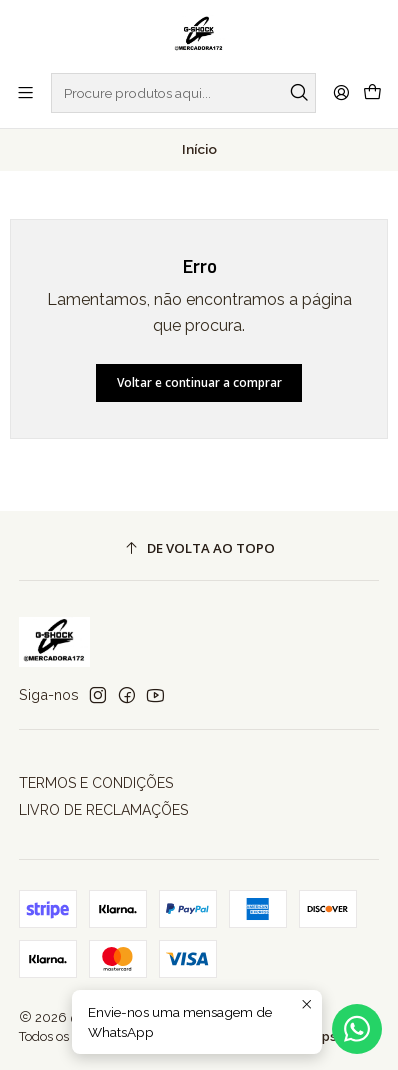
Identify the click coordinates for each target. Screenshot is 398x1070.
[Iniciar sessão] (341, 92)
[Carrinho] (372, 93)
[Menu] (25, 92)
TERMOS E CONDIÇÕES (96, 783)
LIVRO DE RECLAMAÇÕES (103, 810)
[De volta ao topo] (199, 548)
